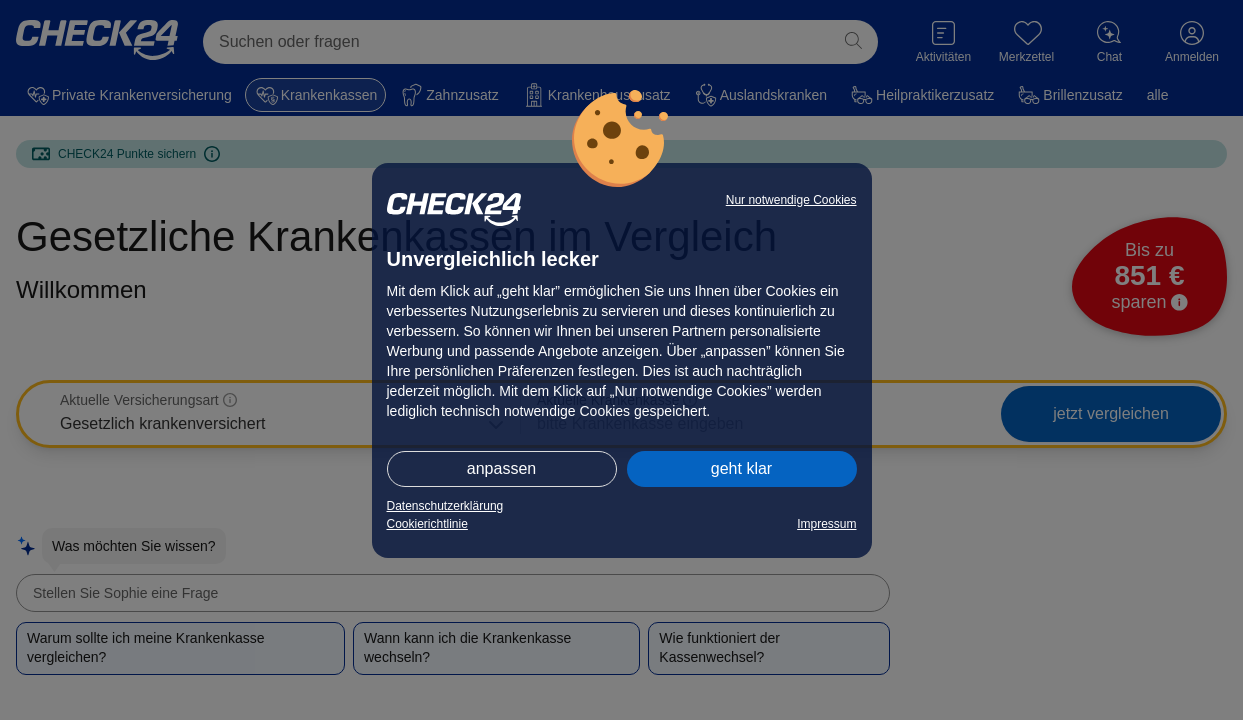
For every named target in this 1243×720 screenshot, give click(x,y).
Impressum (826, 524)
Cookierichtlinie (427, 524)
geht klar (741, 468)
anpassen (501, 468)
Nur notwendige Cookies (791, 200)
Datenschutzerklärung (445, 506)
